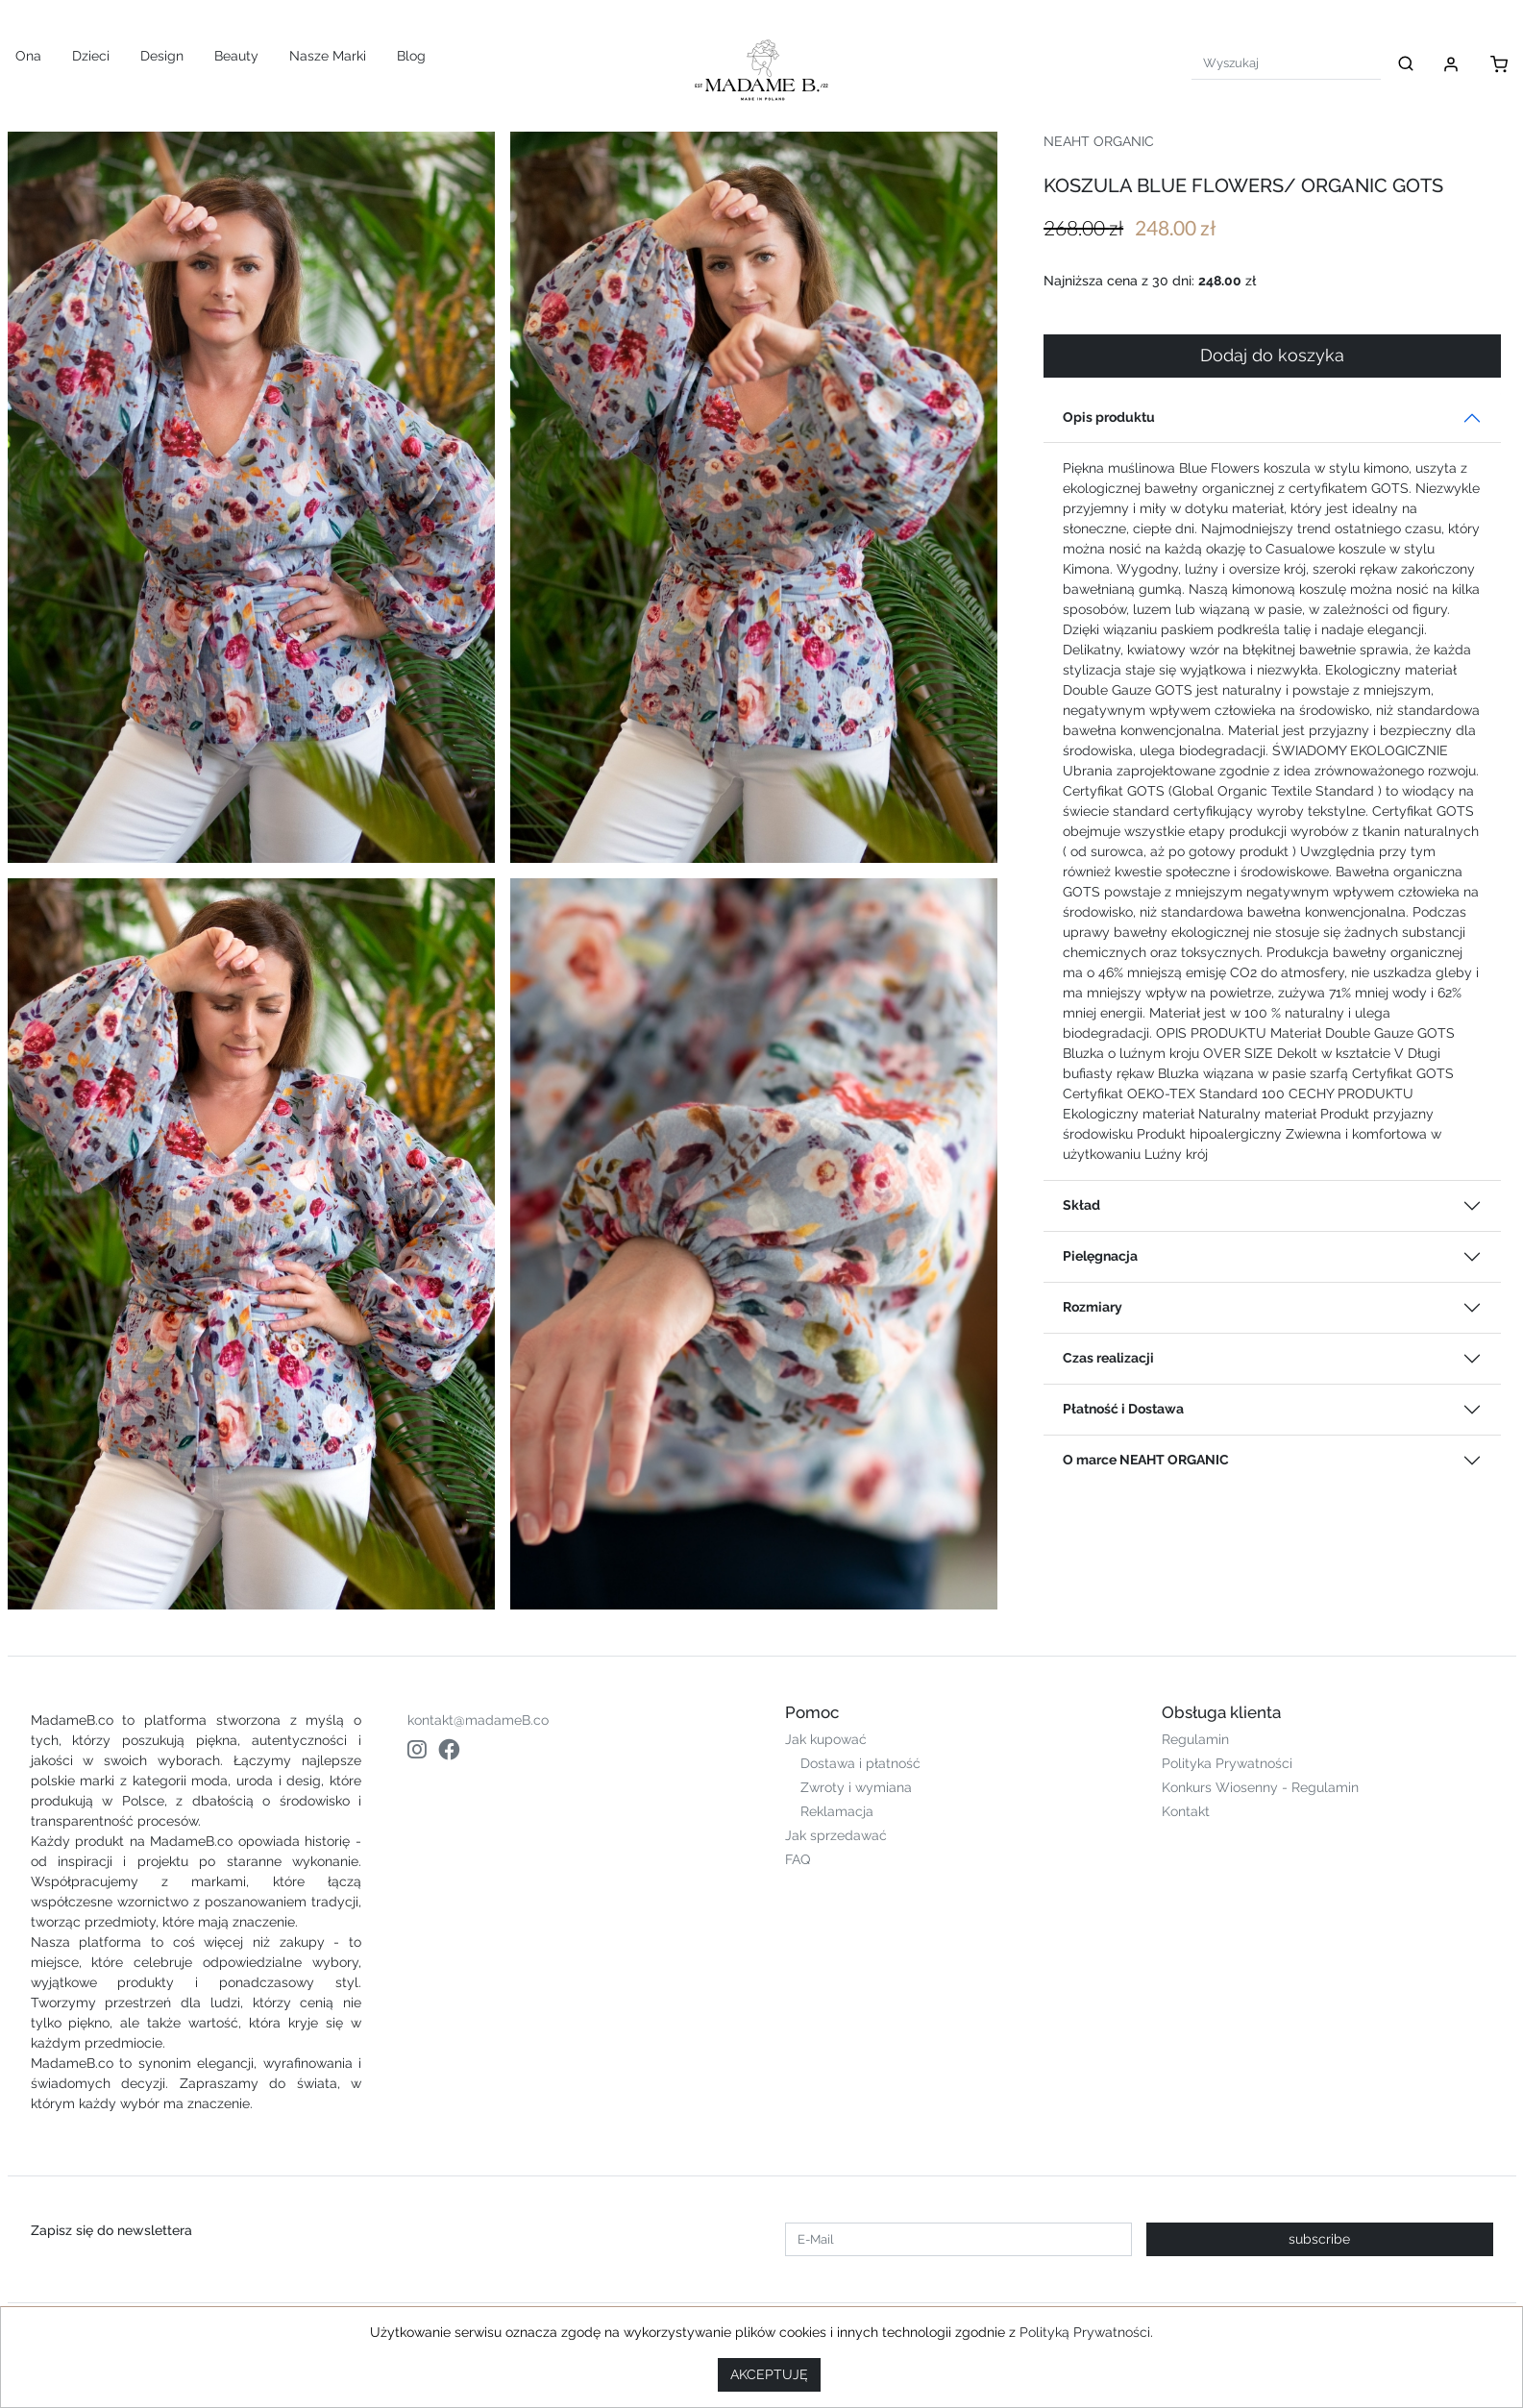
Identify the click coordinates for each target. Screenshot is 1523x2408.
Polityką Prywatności (1084, 2332)
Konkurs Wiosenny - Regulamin (1260, 1787)
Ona (28, 55)
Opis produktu (1109, 417)
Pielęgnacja (1100, 1256)
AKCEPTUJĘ (769, 2374)
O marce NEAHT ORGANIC (1146, 1459)
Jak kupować (826, 1739)
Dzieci (91, 55)
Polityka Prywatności (1227, 1763)
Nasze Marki (327, 55)
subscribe (1319, 2239)
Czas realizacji (1108, 1357)
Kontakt (1186, 1811)
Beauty (236, 55)
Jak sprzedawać (836, 1835)
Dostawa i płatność (860, 1763)
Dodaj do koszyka (1272, 355)
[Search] (1286, 63)
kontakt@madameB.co (478, 1720)
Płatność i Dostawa (1123, 1408)
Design (162, 55)
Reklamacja (836, 1811)
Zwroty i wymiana (856, 1787)
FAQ (797, 1859)
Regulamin (1195, 1739)
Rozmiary (1092, 1307)
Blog (411, 55)
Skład (1081, 1205)
